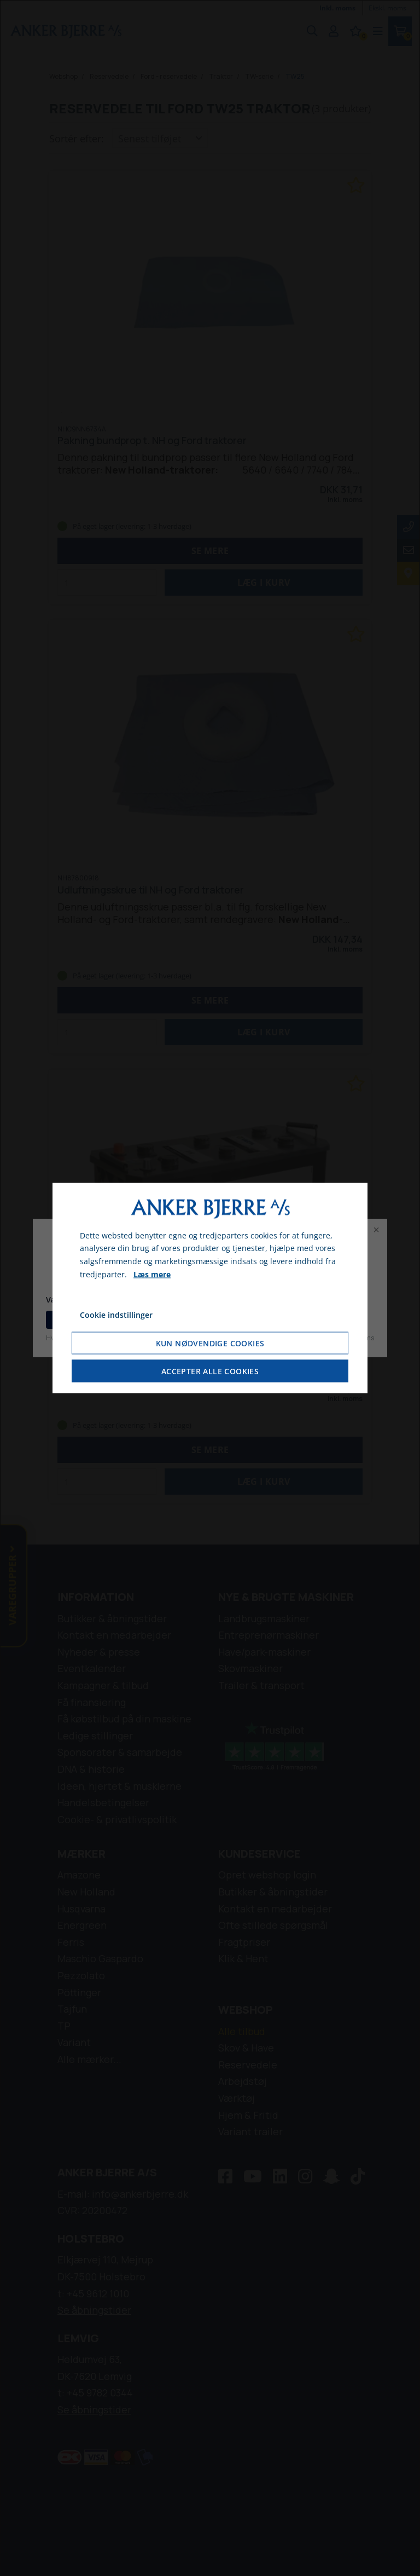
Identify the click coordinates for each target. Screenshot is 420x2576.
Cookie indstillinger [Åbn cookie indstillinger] (116, 1314)
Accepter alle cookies (210, 1371)
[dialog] (210, 1288)
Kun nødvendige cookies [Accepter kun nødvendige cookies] (210, 1343)
